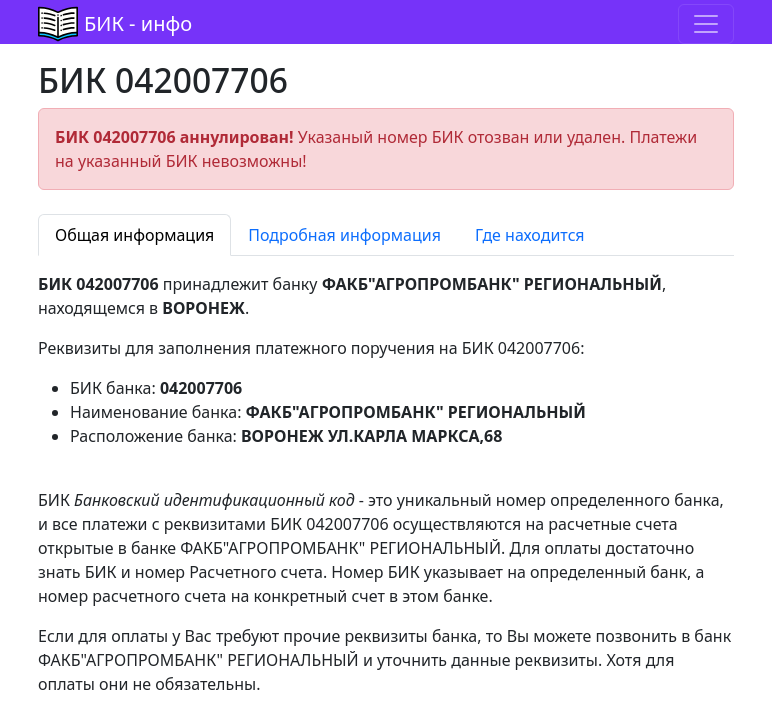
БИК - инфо (138, 23)
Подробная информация (344, 235)
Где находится (530, 235)
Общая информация (134, 235)
